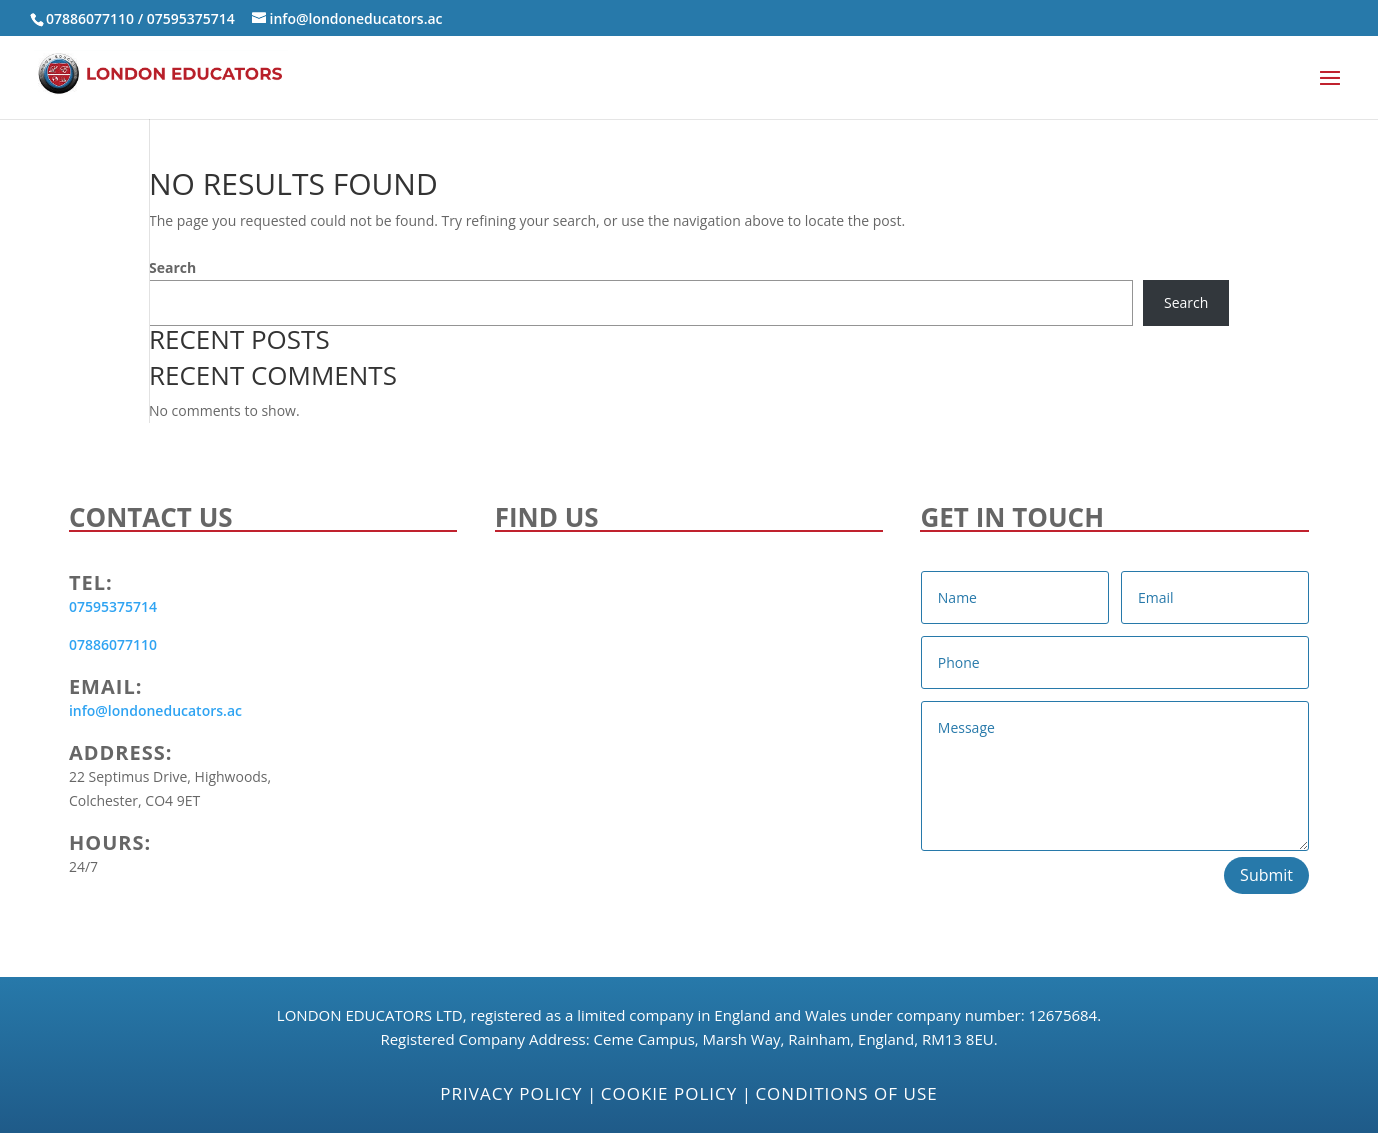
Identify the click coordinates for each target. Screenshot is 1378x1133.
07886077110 (90, 18)
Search (172, 267)
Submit (1266, 875)
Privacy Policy (511, 1093)
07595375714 (191, 18)
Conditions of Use (846, 1093)
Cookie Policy (669, 1093)
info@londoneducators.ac (155, 710)
